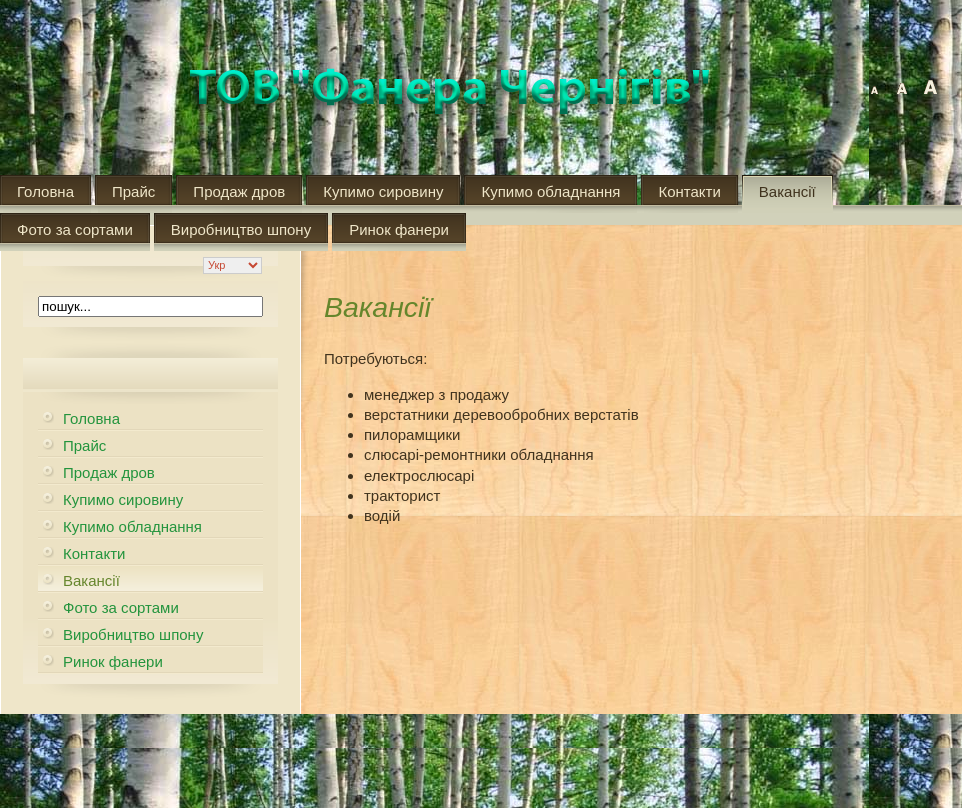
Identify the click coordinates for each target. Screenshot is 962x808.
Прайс (133, 191)
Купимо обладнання (550, 191)
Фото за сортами (75, 229)
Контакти (689, 191)
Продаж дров (239, 191)
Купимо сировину (383, 191)
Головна (45, 191)
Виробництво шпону (241, 229)
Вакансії (787, 191)
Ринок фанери (399, 229)
